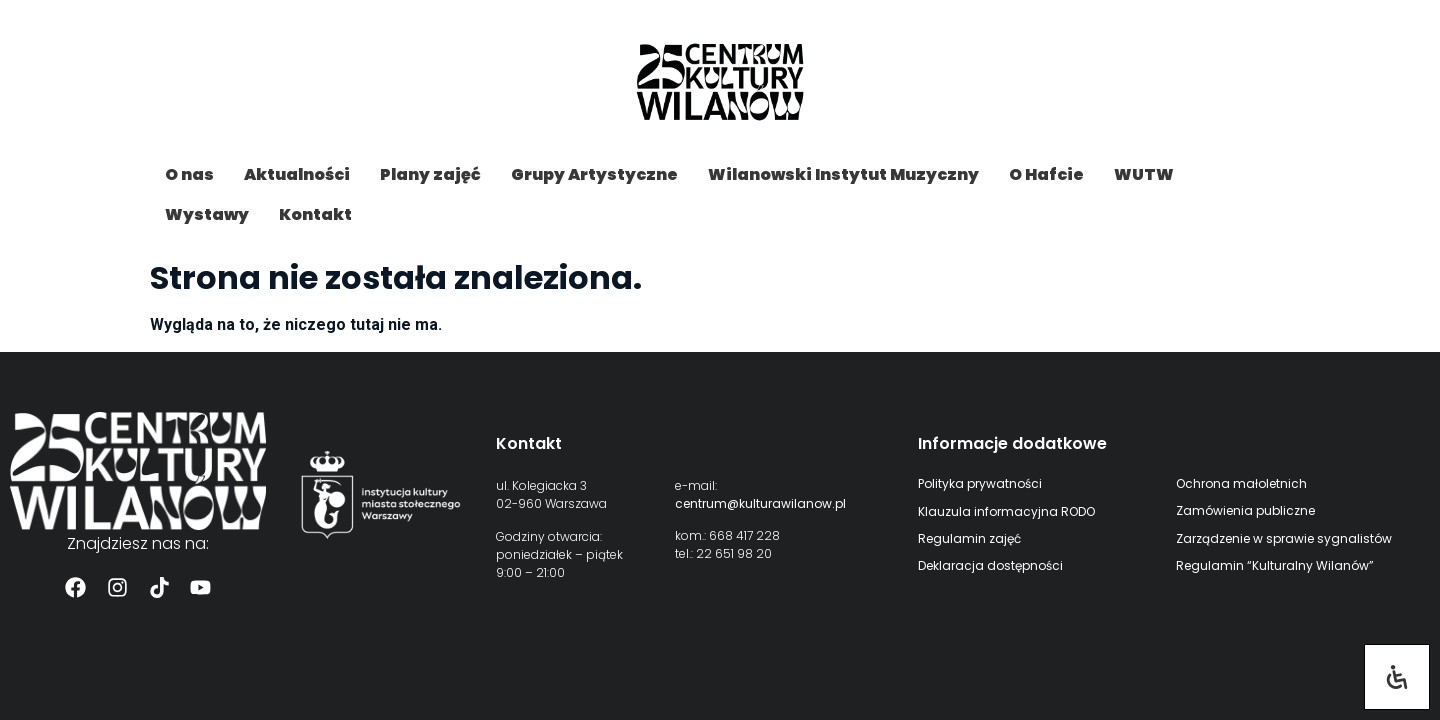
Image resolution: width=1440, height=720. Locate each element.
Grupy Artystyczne (594, 174)
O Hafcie (1046, 174)
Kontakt (315, 214)
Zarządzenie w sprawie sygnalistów (1284, 538)
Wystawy (207, 214)
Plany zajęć (430, 174)
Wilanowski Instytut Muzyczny (843, 174)
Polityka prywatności (980, 483)
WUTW (1144, 174)
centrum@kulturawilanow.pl (760, 503)
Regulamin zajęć (969, 538)
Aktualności (297, 174)
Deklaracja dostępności (990, 565)
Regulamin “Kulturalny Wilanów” (1275, 565)
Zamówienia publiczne (1245, 510)
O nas (189, 174)
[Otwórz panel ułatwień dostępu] (1397, 677)
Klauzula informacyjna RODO (1006, 511)
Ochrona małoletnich (1241, 483)
